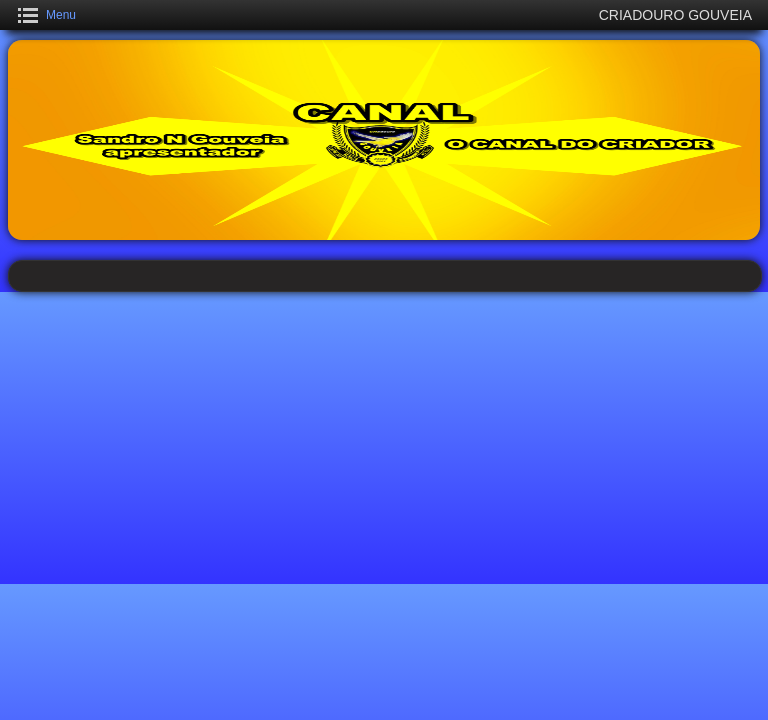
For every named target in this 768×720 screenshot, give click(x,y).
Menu (61, 15)
